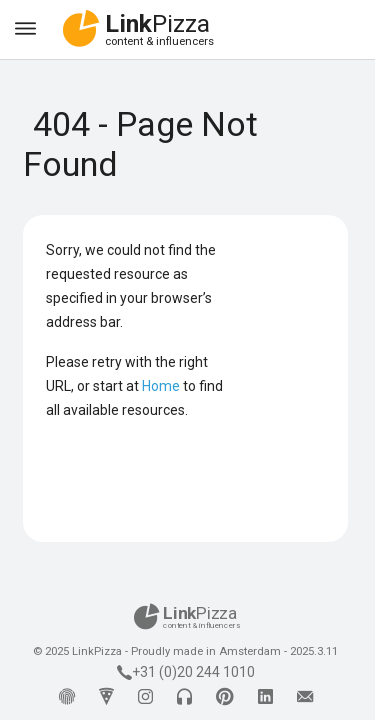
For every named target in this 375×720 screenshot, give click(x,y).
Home (161, 386)
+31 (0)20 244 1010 (186, 672)
